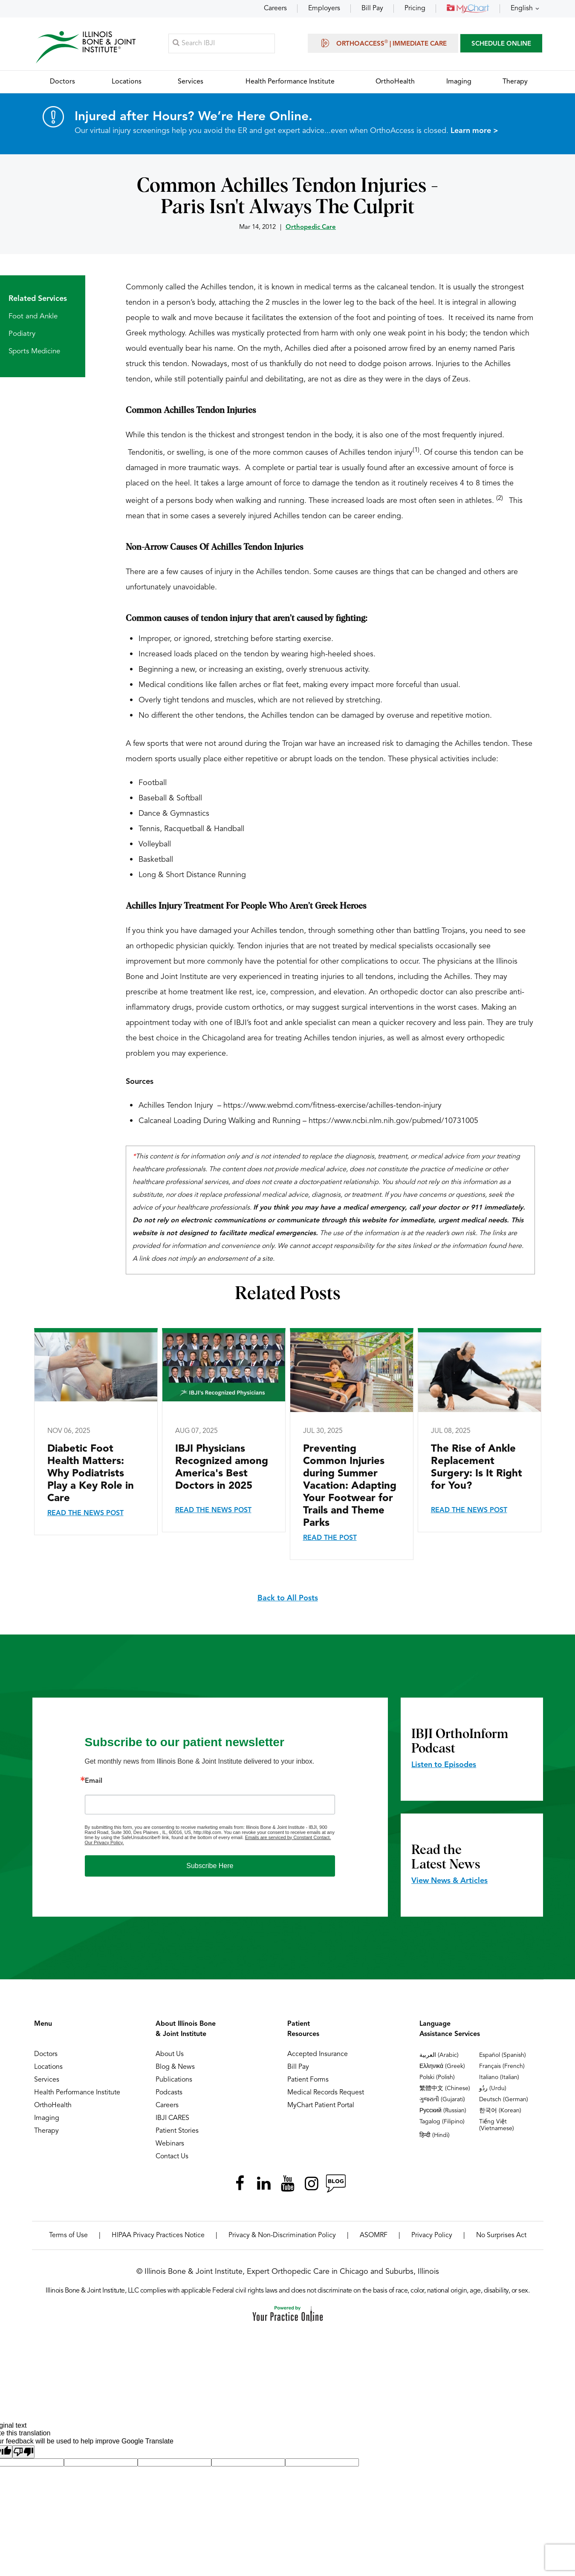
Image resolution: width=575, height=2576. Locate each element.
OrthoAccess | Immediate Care (383, 43)
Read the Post (330, 1539)
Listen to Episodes (443, 1766)
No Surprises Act (501, 2236)
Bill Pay (372, 8)
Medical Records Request (325, 2093)
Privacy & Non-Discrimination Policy (282, 2236)
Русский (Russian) (442, 2111)
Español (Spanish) (502, 2056)
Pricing (415, 8)
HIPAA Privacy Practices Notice (158, 2236)
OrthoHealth (53, 2106)
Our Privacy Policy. (104, 1843)
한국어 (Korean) (500, 2111)
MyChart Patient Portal (320, 2106)
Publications (174, 2080)
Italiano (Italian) (499, 2078)
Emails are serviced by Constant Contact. (288, 1838)
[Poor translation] (23, 2452)
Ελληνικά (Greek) (442, 2067)
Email (93, 1782)
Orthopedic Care (311, 228)
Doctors (46, 2055)
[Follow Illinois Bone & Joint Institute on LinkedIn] (263, 2184)
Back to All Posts (287, 1599)
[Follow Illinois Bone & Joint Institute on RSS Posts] (335, 2184)
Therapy (46, 2131)
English (522, 8)
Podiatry (22, 334)
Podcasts (169, 2093)
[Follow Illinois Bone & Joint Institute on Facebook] (240, 2184)
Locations (48, 2068)
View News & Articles (449, 1882)
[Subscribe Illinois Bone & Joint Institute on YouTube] (287, 2184)
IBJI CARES (172, 2119)
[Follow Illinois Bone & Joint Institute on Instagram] (311, 2184)
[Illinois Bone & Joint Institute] (86, 47)
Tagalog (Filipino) (442, 2122)
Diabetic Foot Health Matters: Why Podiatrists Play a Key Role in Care (90, 1475)
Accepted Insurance (317, 2055)
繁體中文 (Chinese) (444, 2089)
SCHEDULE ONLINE (501, 44)
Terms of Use (68, 2236)
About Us (170, 2055)
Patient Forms (308, 2080)
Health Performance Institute (77, 2093)
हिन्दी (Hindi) (434, 2136)
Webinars (170, 2144)
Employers (324, 8)
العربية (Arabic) (439, 2056)
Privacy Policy (431, 2236)
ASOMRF (373, 2236)
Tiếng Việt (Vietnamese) (496, 2126)
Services (46, 2080)
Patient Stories (177, 2131)
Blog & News (175, 2068)
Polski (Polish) (437, 2078)
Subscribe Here (209, 1866)
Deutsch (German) (503, 2100)
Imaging (46, 2119)
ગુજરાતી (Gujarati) (442, 2100)
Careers (275, 8)
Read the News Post (85, 1514)
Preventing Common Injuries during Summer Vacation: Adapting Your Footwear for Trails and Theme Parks (349, 1487)
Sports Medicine (34, 352)
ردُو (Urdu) (492, 2089)
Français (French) (502, 2067)
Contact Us (172, 2157)
